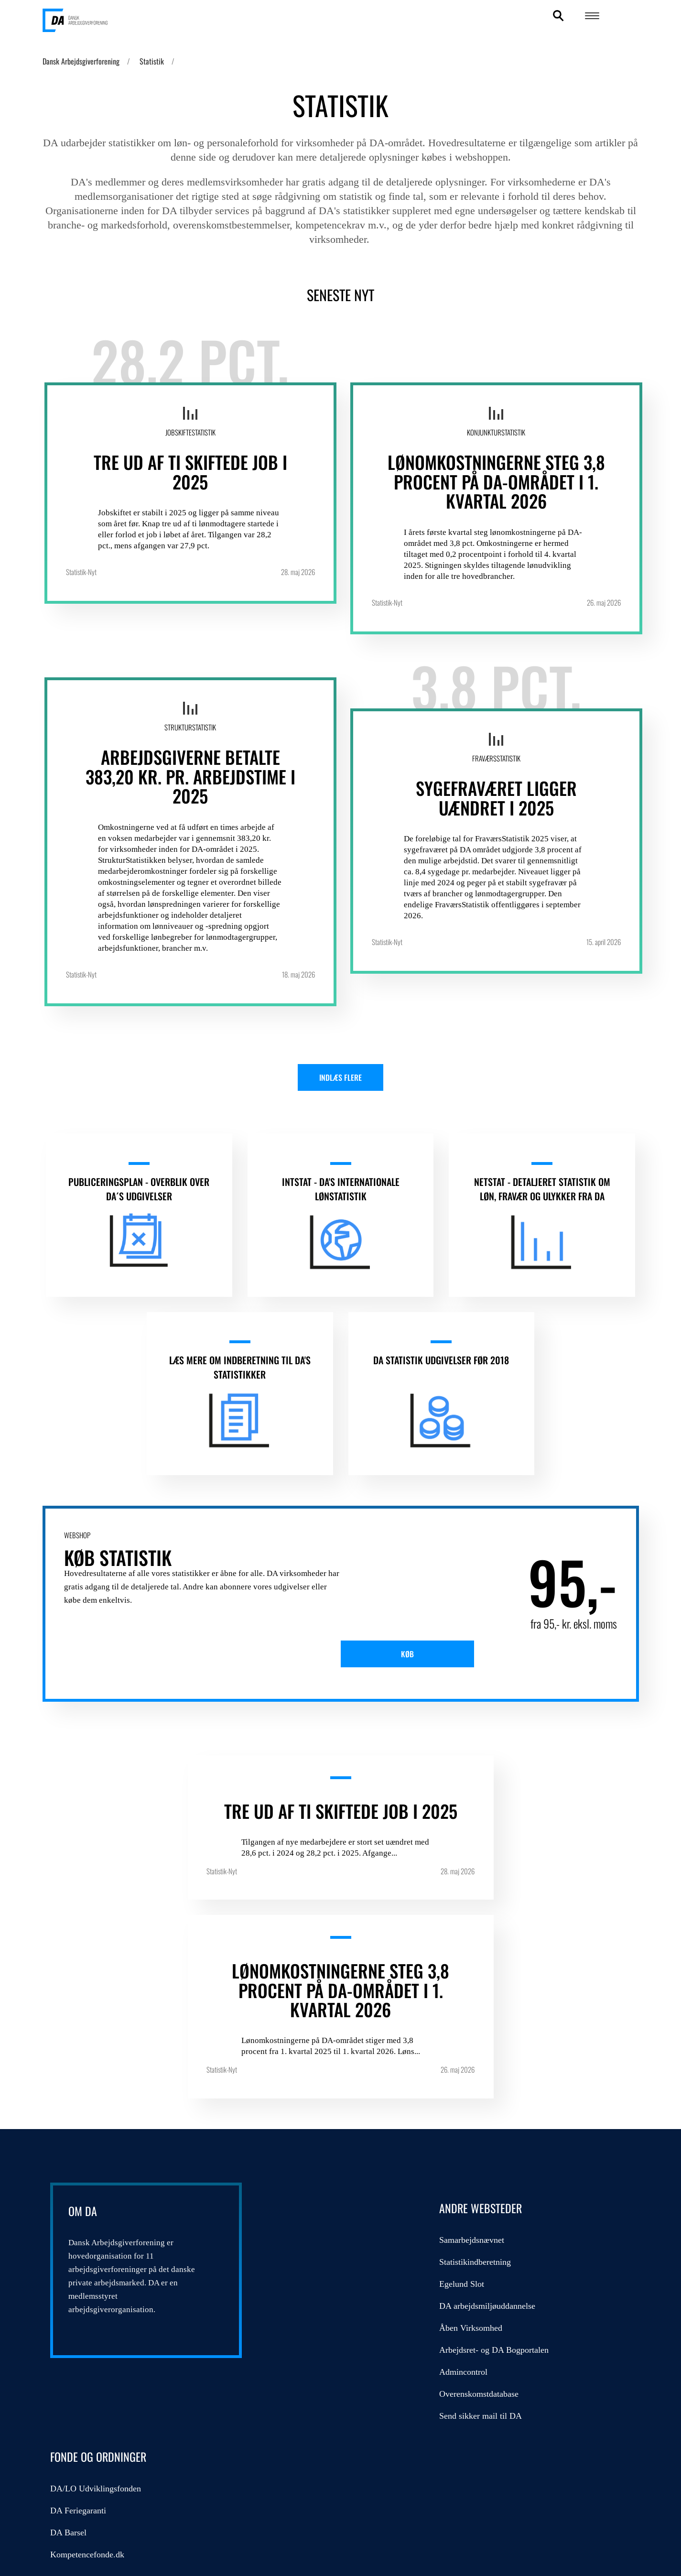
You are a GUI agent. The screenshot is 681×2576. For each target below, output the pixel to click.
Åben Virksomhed (303, 2208)
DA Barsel (472, 2164)
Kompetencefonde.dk (491, 2186)
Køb (418, 1691)
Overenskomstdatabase (312, 2274)
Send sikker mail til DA (313, 2296)
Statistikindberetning (308, 2142)
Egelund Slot (294, 2164)
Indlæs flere (340, 1081)
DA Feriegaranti (482, 2142)
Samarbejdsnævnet (304, 2120)
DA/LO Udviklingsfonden (499, 2120)
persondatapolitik (213, 2483)
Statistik (152, 61)
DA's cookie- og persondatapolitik (573, 2488)
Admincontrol (296, 2252)
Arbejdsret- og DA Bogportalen (327, 2230)
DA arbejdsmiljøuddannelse (320, 2186)
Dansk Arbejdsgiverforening (81, 61)
